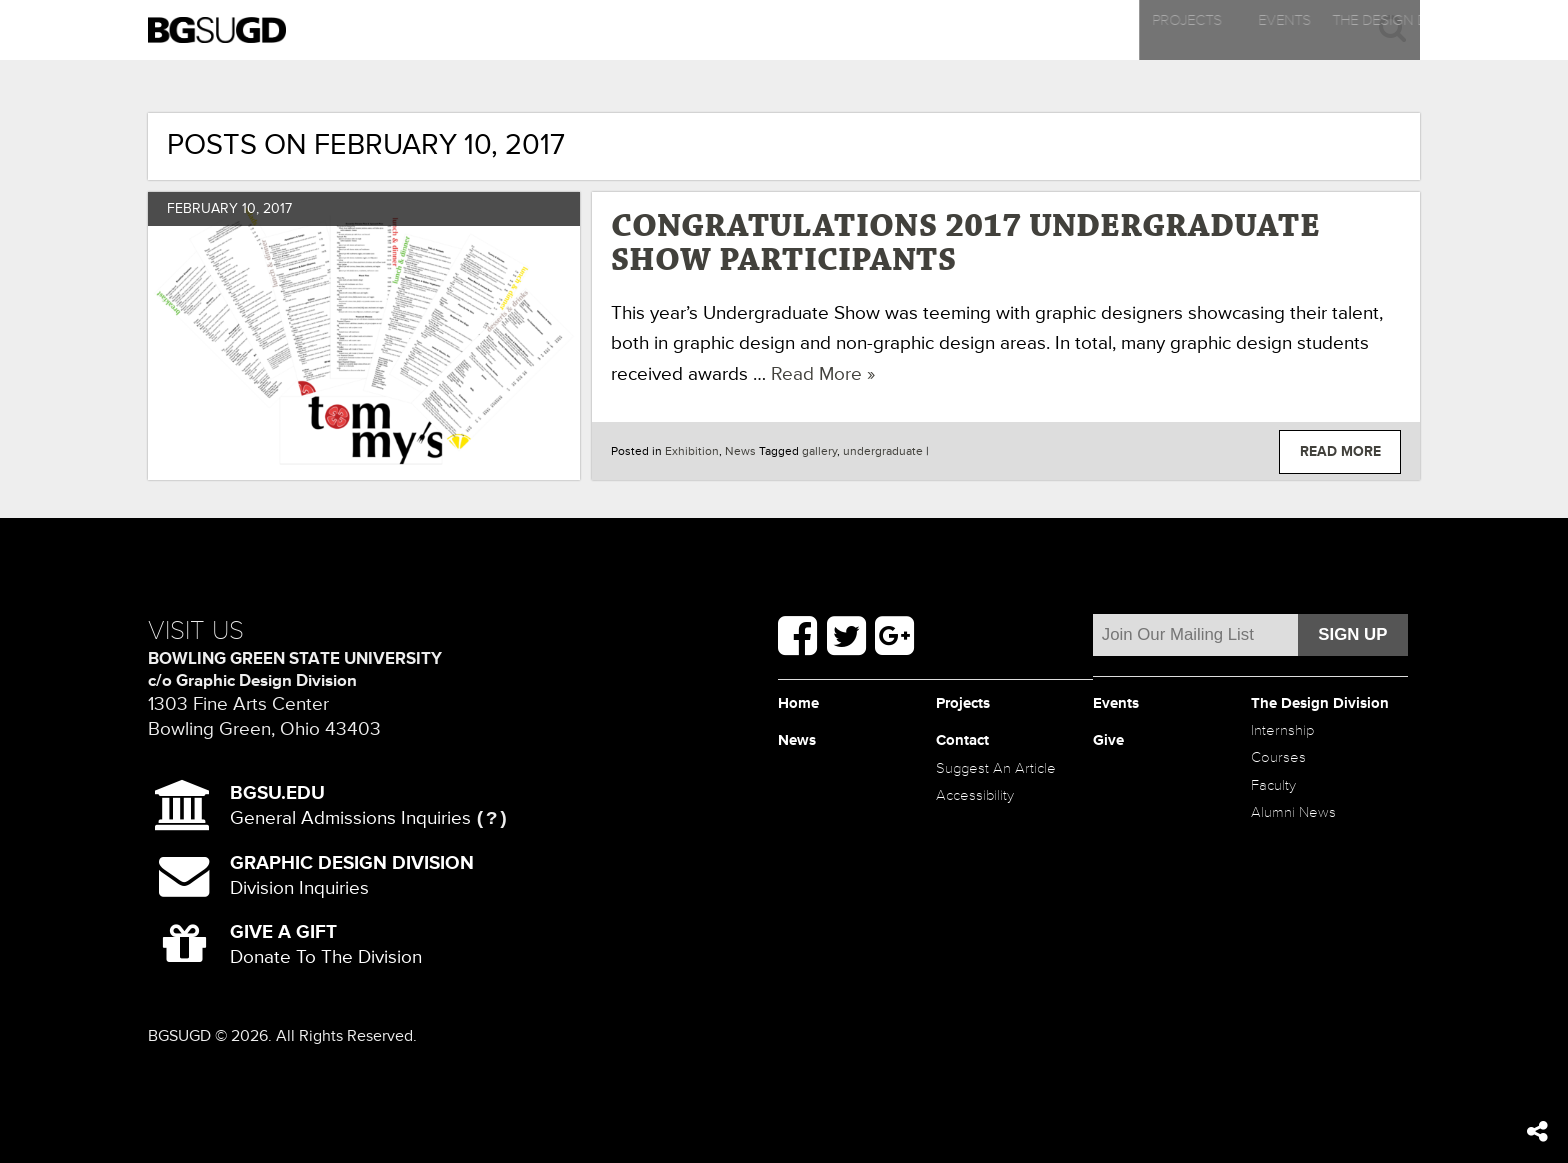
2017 (277, 208)
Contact (1257, 29)
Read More (1340, 451)
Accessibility (992, 849)
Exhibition (692, 451)
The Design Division (832, 29)
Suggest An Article (991, 797)
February (202, 208)
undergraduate (883, 451)
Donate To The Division (326, 944)
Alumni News (1312, 886)
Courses (1291, 811)
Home (808, 708)
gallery (819, 451)
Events (620, 29)
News (1044, 29)
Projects (407, 29)
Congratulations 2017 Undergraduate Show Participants (965, 244)
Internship (1297, 773)
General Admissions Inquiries (350, 806)
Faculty (1284, 849)
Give (1115, 745)
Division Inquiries (352, 875)
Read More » (823, 374)
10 (249, 208)
